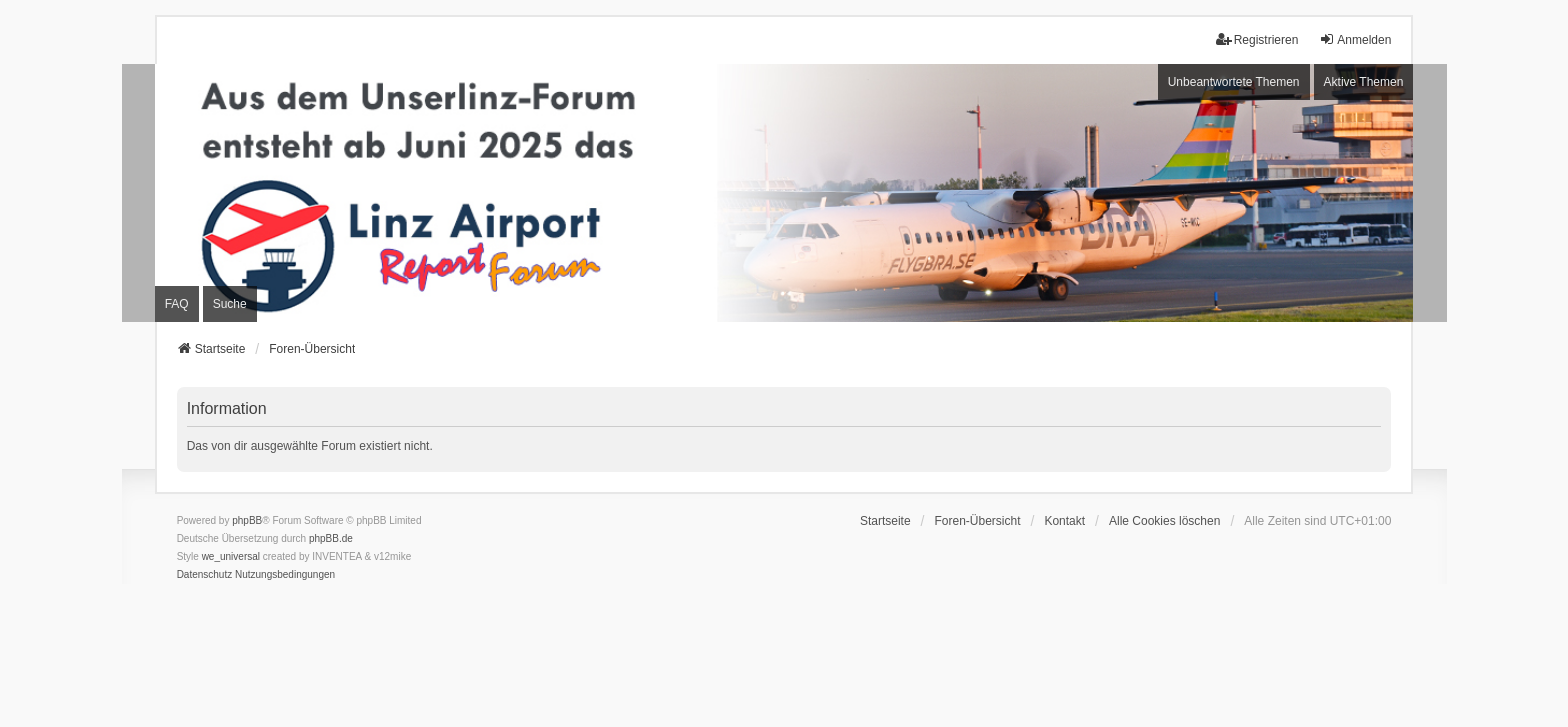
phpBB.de (331, 538)
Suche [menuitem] (230, 304)
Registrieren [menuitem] (1257, 39)
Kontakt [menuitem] (1064, 521)
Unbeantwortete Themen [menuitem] (1234, 82)
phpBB (247, 520)
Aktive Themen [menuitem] (1364, 82)
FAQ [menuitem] (177, 304)
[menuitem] (205, 575)
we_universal (231, 556)
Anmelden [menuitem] (1355, 39)
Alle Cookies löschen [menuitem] (1164, 521)
